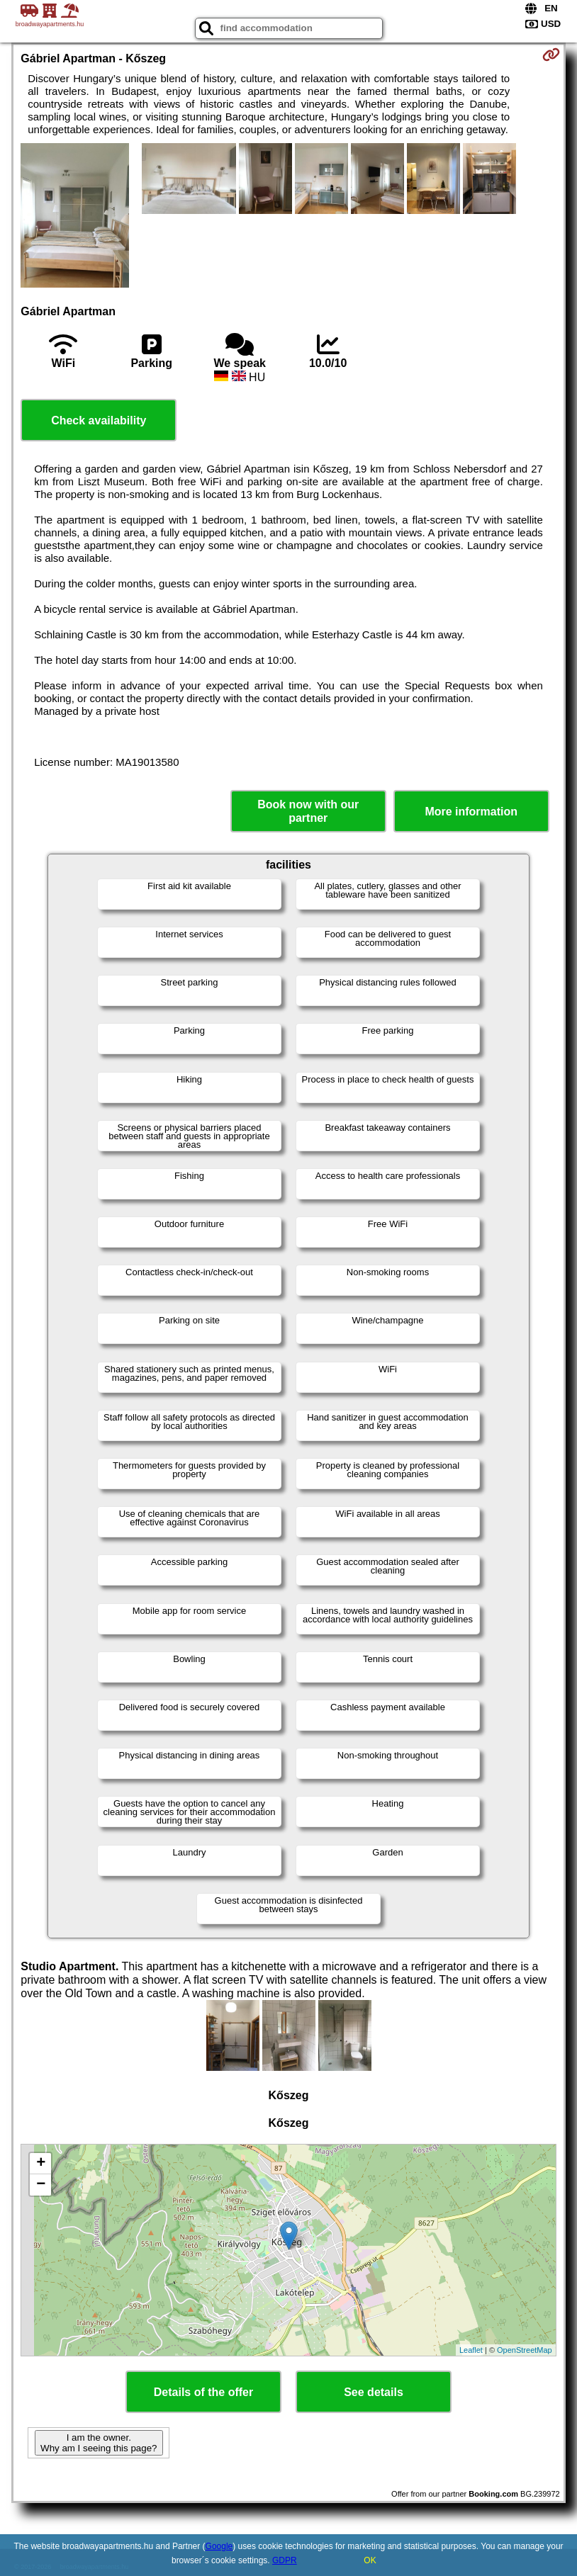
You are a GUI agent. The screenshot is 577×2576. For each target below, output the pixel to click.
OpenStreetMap (524, 2350)
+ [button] (40, 2163)
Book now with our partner (308, 811)
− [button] (40, 2185)
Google (219, 2546)
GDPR (284, 2560)
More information (471, 812)
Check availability (98, 420)
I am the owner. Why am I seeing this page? (98, 2442)
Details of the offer (203, 2392)
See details (373, 2392)
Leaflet (471, 2350)
